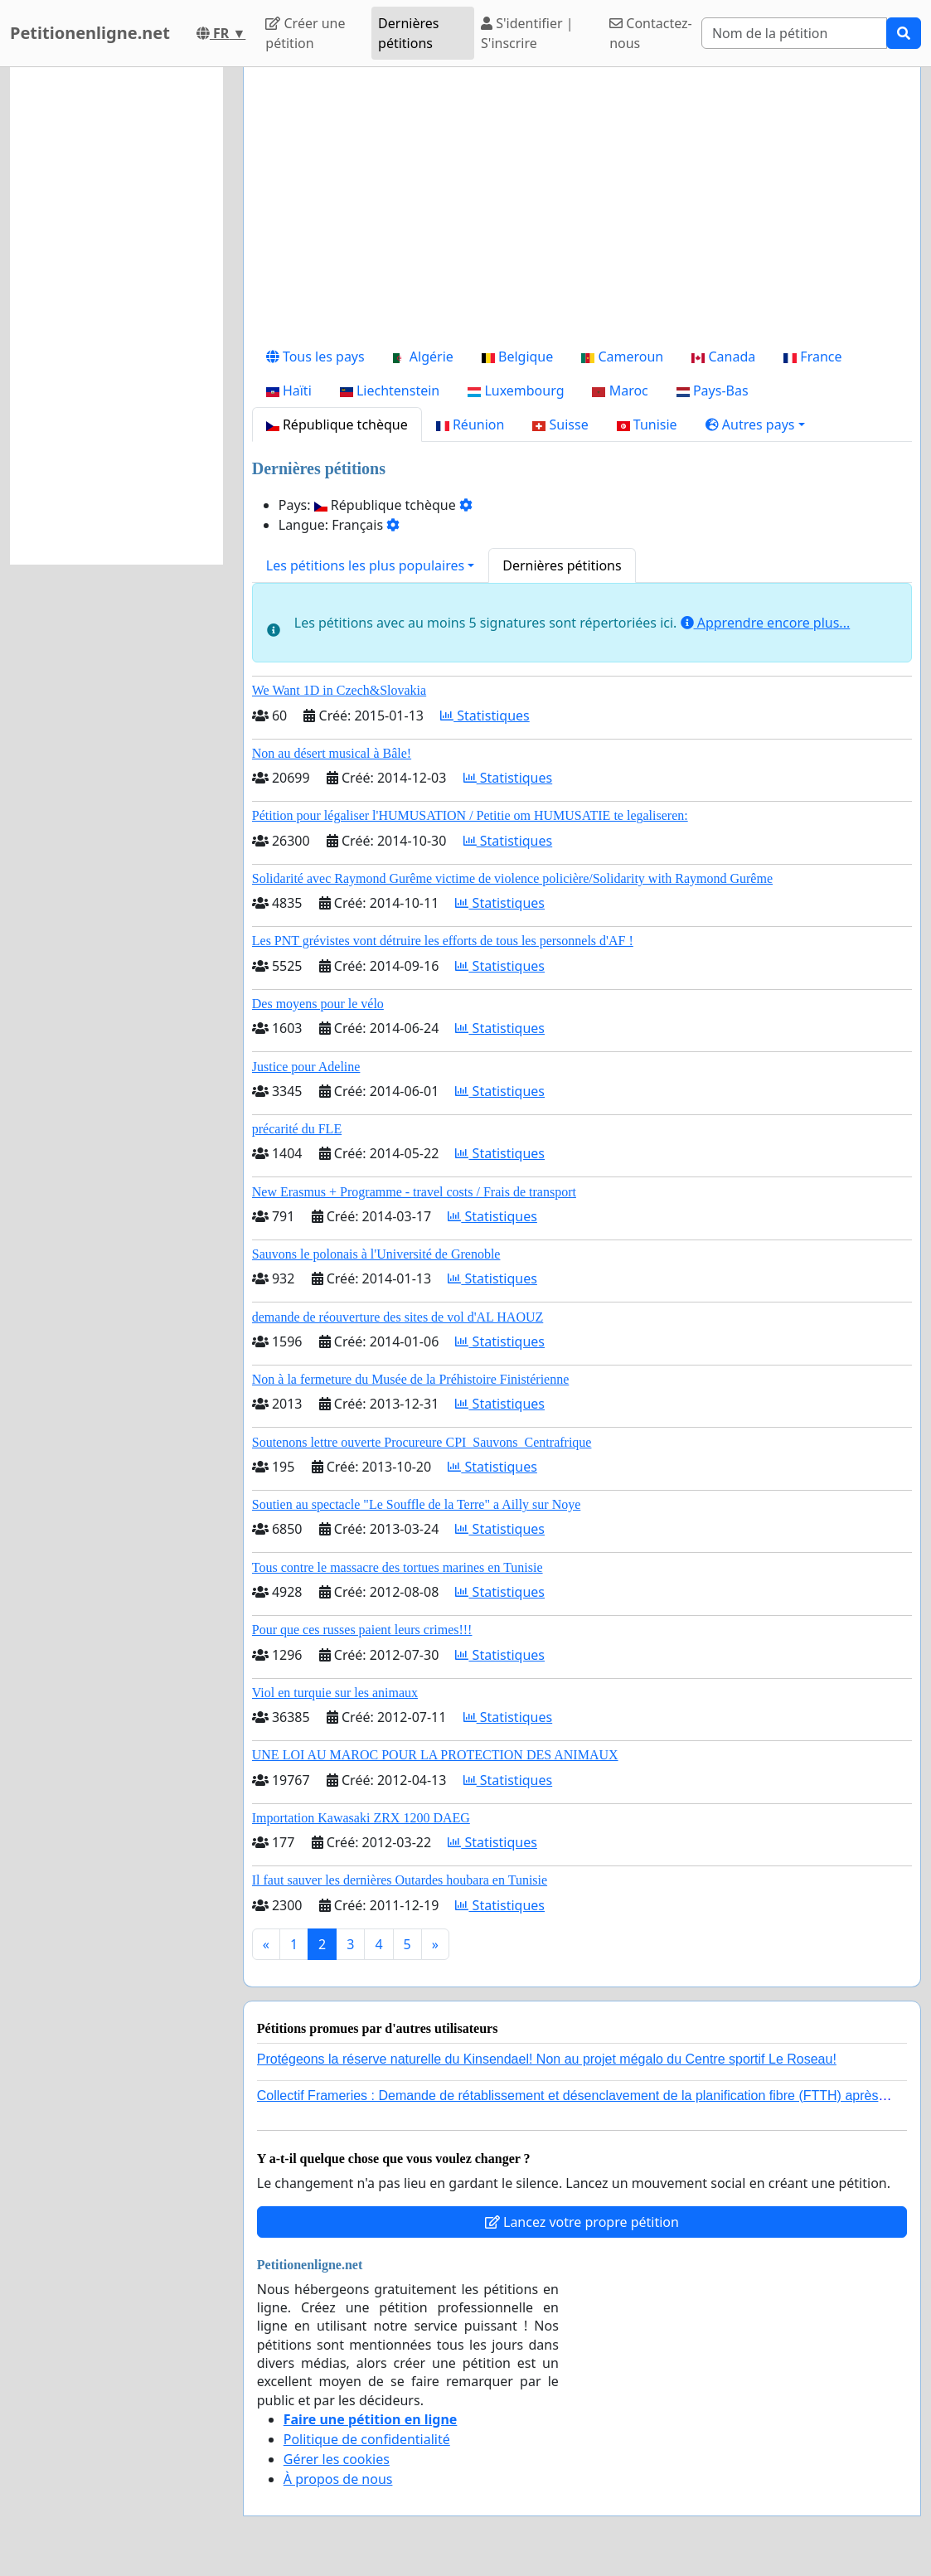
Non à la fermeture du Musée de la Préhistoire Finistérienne (411, 1379)
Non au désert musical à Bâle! (331, 753)
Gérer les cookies (337, 2459)
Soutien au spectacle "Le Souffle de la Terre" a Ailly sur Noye (416, 1504)
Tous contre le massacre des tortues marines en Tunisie (397, 1567)
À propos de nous (338, 2479)
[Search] (794, 33)
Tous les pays (315, 356)
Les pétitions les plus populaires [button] (365, 565)
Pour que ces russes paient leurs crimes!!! (362, 1630)
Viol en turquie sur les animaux (335, 1693)
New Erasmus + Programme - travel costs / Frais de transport (414, 1192)
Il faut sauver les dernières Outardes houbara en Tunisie (399, 1880)
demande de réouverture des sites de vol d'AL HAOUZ (398, 1317)
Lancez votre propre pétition (582, 2222)
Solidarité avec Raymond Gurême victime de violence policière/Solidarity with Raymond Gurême (512, 878)
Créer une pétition (305, 33)
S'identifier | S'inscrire (527, 33)
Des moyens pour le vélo (318, 1004)
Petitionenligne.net (90, 33)
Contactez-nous (650, 33)
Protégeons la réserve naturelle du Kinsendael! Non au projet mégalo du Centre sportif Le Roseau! (546, 2059)
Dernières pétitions (408, 33)
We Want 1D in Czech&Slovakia (339, 690)
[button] (755, 424)
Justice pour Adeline (306, 1067)
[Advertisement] (582, 210)
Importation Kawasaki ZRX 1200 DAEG (361, 1818)
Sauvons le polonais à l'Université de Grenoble (376, 1254)
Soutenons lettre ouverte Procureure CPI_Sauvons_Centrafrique (422, 1442)
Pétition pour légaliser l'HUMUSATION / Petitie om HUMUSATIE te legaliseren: (470, 815)
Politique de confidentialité (367, 2439)
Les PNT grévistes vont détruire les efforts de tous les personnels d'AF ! (442, 941)
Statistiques (485, 715)
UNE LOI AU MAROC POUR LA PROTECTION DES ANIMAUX (435, 1755)
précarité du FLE (297, 1129)
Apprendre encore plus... (766, 623)
